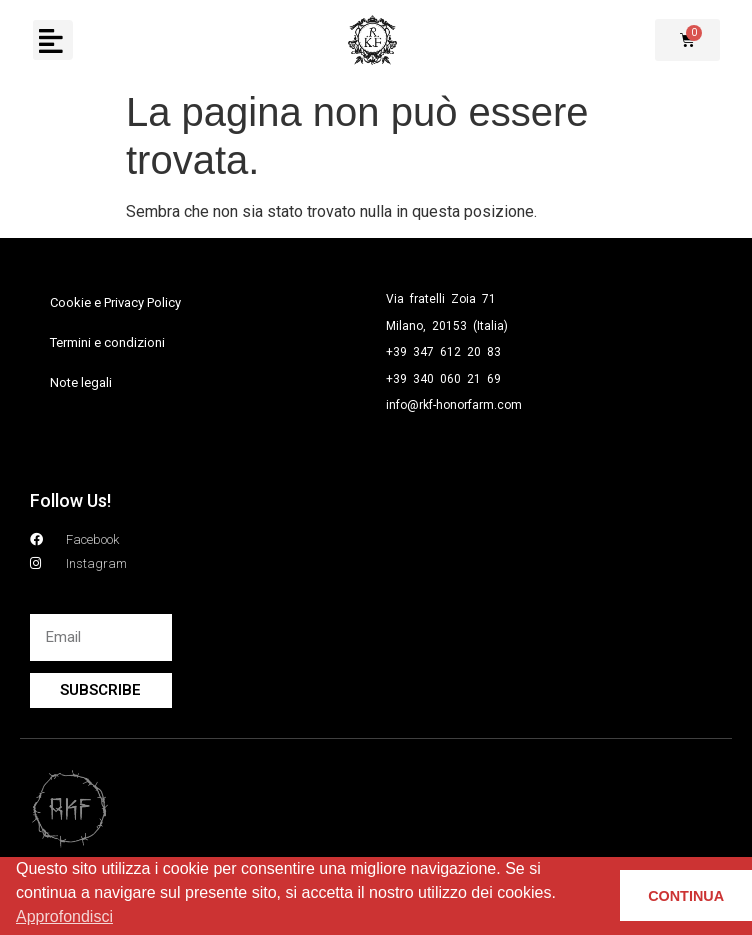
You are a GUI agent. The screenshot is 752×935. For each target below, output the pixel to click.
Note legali (81, 382)
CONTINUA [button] (686, 896)
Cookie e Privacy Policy (115, 302)
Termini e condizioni (107, 342)
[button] (52, 40)
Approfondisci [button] (64, 916)
